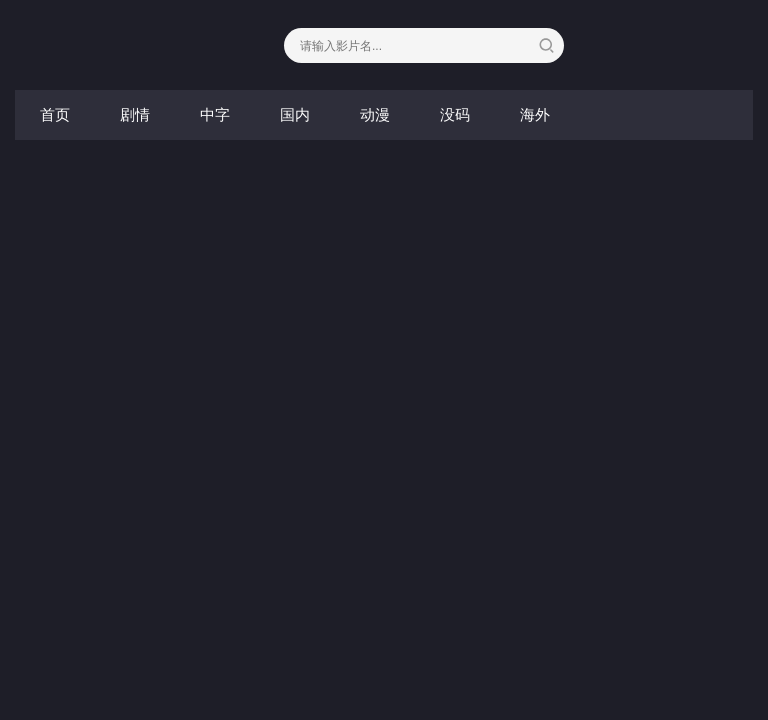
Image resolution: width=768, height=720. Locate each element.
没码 (455, 114)
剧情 (135, 114)
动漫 (375, 114)
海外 (535, 114)
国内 (295, 114)
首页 (55, 114)
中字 (215, 114)
